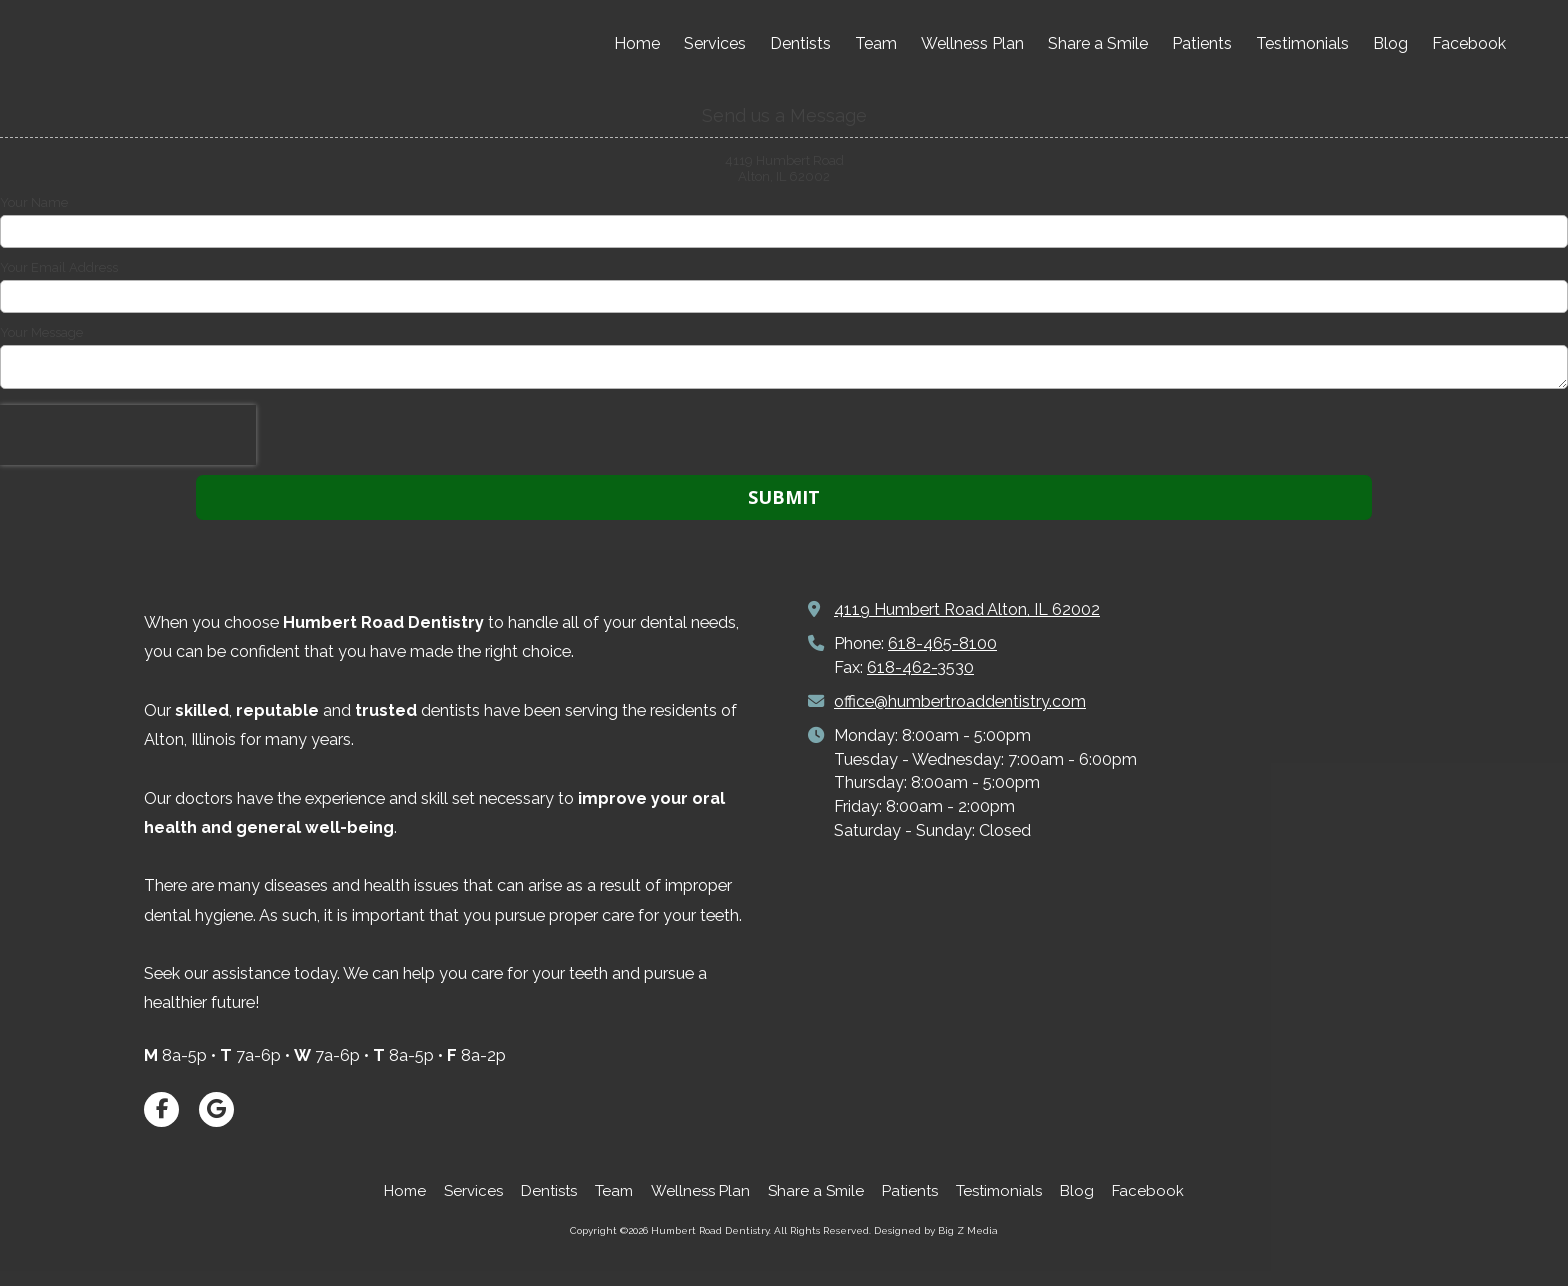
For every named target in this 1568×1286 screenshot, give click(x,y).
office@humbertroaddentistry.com (960, 701)
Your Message (41, 332)
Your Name (34, 202)
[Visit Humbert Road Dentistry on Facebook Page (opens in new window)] (161, 1109)
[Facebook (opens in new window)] (1469, 45)
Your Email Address (59, 267)
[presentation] (128, 435)
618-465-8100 (942, 643)
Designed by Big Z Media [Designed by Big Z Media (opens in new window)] (936, 1230)
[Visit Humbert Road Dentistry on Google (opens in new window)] (216, 1109)
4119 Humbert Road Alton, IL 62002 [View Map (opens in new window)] (967, 609)
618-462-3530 (920, 667)
